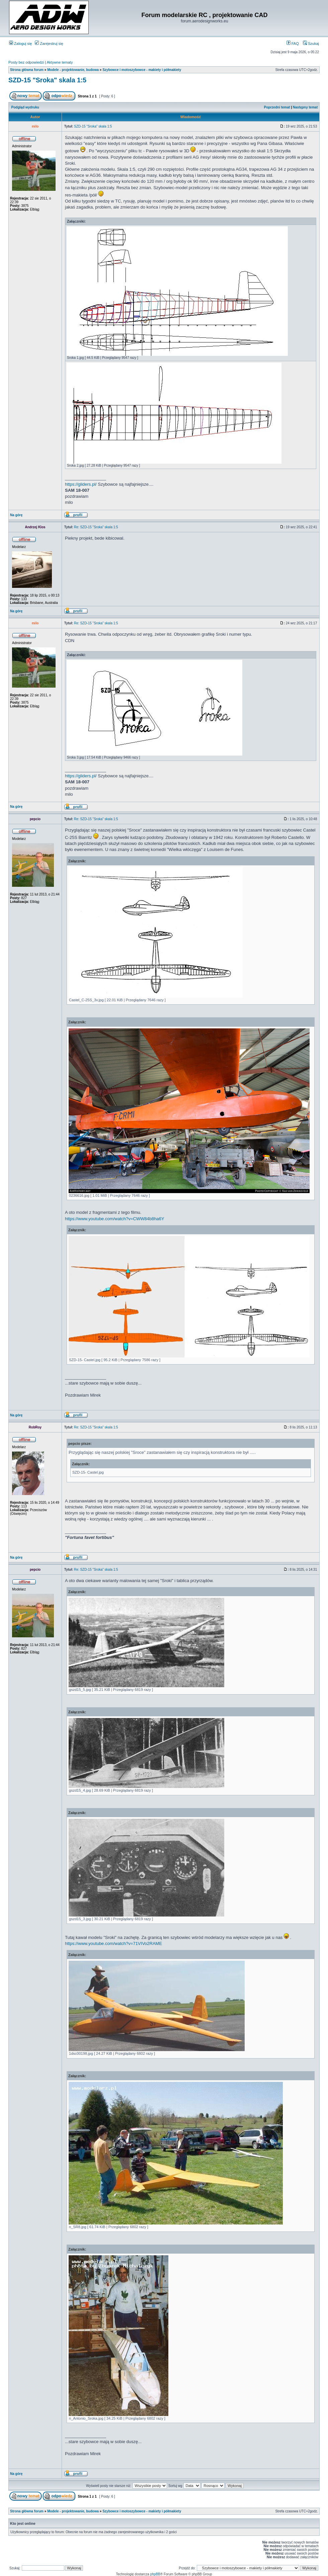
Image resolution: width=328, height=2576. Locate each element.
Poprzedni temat (277, 107)
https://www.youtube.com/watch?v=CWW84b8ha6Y (114, 1218)
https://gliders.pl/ (81, 484)
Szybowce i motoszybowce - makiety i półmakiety (141, 70)
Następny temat (305, 107)
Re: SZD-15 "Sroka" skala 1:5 (96, 527)
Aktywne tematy (60, 62)
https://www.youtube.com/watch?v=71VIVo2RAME (113, 1943)
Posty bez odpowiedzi (26, 62)
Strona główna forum (27, 70)
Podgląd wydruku (25, 107)
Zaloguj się (20, 44)
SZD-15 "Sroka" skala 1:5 (47, 80)
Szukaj (311, 44)
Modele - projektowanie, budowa (73, 70)
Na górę (16, 515)
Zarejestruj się (49, 44)
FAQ (292, 44)
